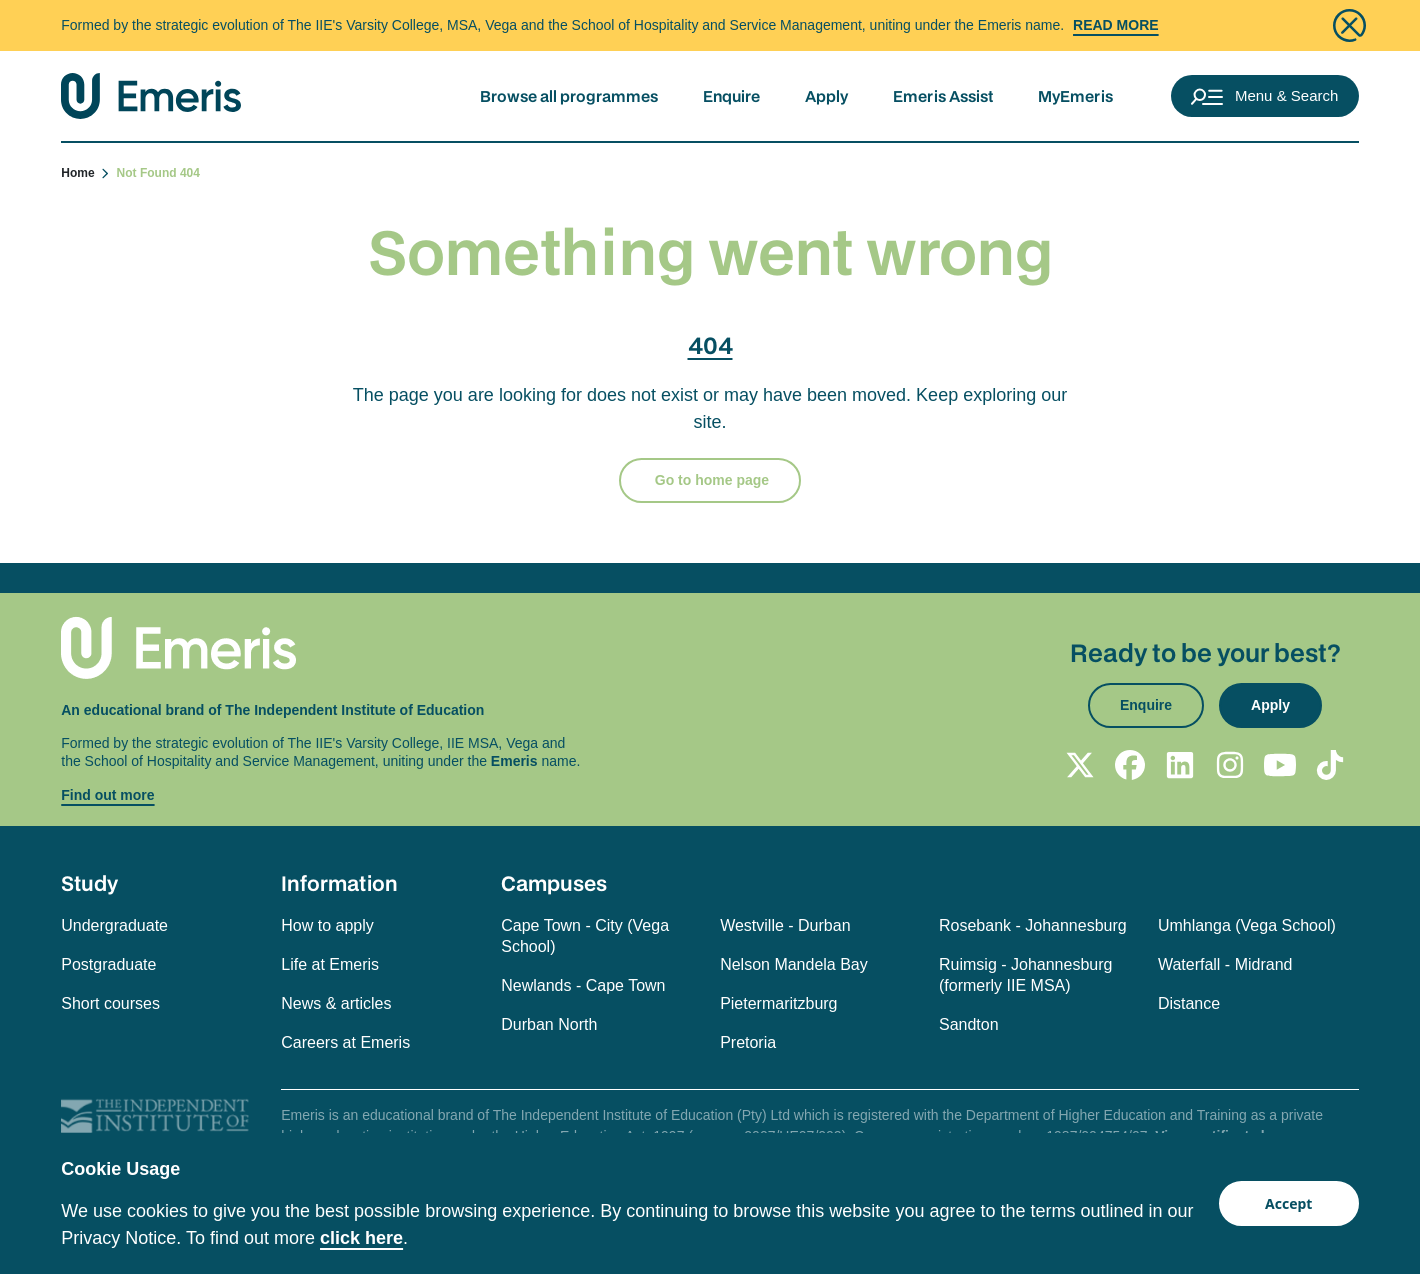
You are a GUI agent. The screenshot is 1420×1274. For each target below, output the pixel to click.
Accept (1288, 1203)
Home (86, 173)
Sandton (969, 1024)
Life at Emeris (330, 964)
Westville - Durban (785, 925)
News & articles (336, 1003)
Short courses (110, 1003)
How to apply (327, 925)
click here (361, 1238)
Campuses (554, 883)
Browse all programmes (569, 96)
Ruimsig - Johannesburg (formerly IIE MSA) (1025, 975)
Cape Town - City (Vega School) (585, 936)
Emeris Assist (943, 96)
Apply (826, 96)
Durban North (549, 1024)
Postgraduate (108, 964)
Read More (1116, 25)
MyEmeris (1075, 96)
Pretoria (748, 1042)
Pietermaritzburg (778, 1003)
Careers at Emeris (345, 1042)
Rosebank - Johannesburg (1033, 925)
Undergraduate (114, 925)
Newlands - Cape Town (583, 985)
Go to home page (710, 480)
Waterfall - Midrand (1225, 964)
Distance (1189, 1003)
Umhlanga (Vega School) (1247, 925)
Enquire (731, 96)
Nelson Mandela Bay (794, 964)
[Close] (1349, 25)
